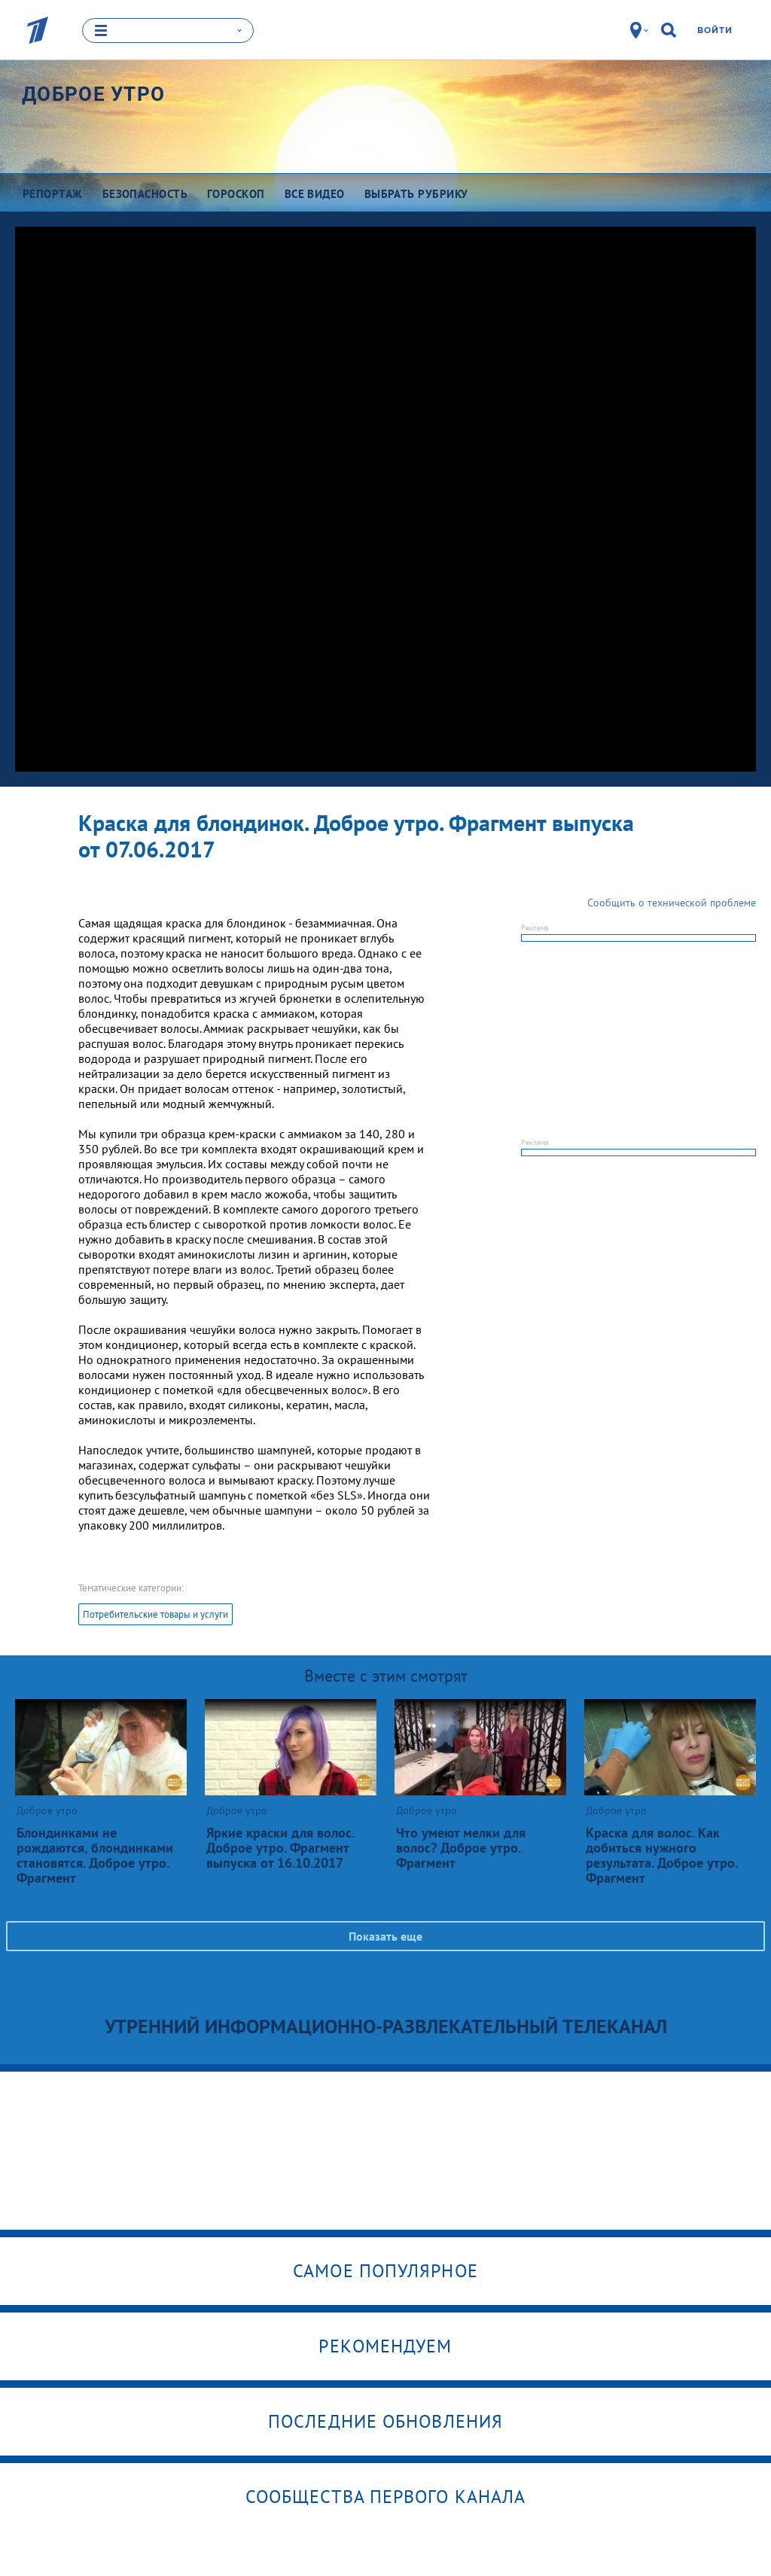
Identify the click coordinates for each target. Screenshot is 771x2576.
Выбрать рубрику (416, 193)
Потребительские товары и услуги (155, 1613)
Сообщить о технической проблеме (671, 902)
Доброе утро (93, 93)
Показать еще (385, 1935)
